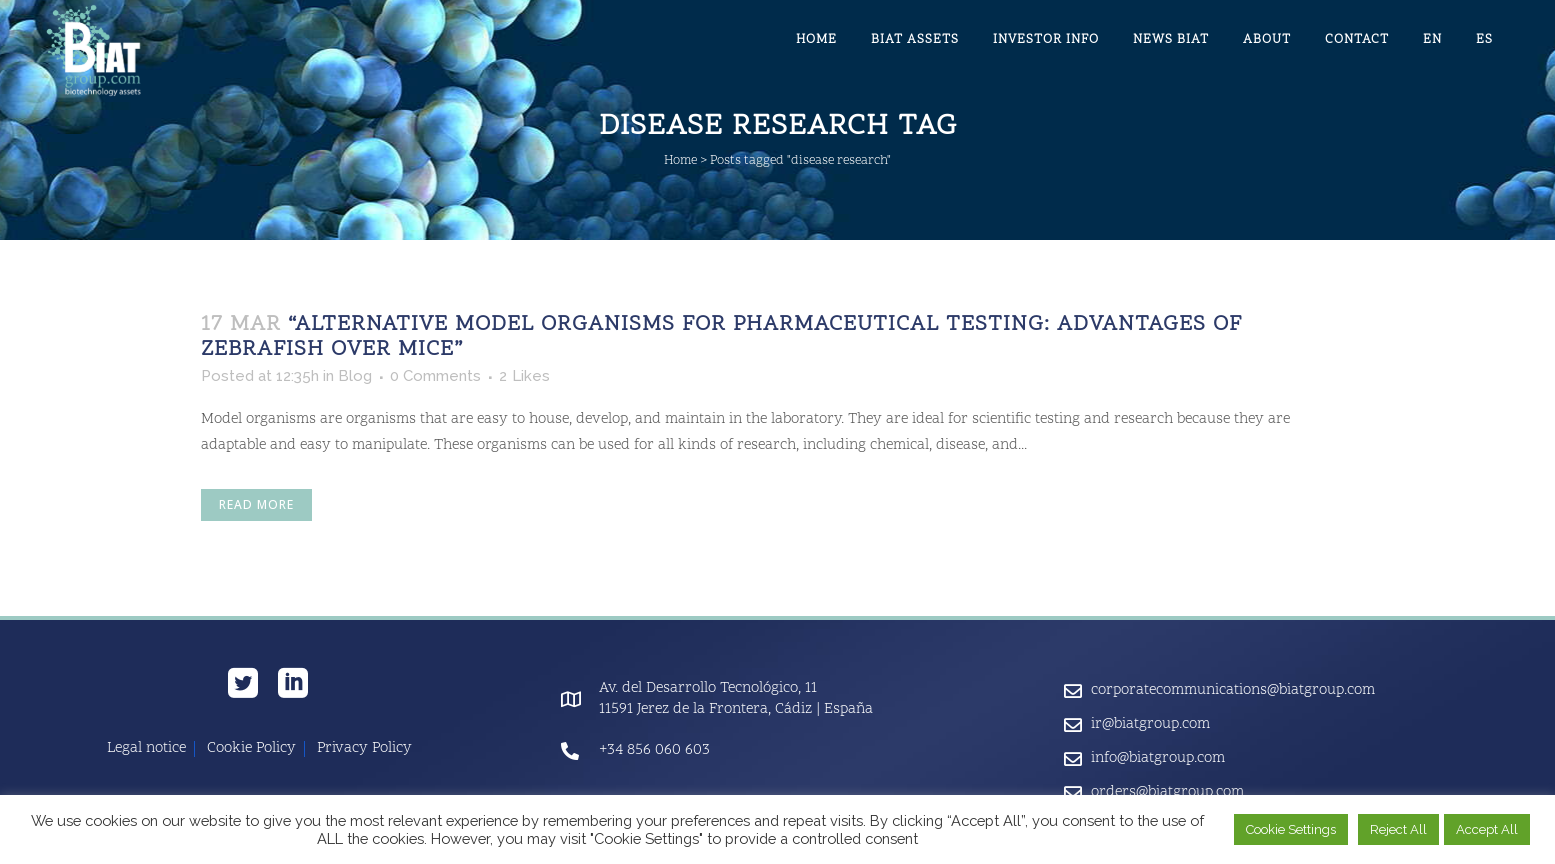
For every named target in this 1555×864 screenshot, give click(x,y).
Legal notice (146, 749)
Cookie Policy (251, 749)
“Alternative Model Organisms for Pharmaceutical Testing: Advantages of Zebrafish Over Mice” (721, 337)
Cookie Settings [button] (1291, 829)
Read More (256, 504)
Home (680, 161)
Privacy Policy (364, 749)
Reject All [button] (1398, 829)
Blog (355, 376)
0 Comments (435, 376)
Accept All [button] (1487, 829)
